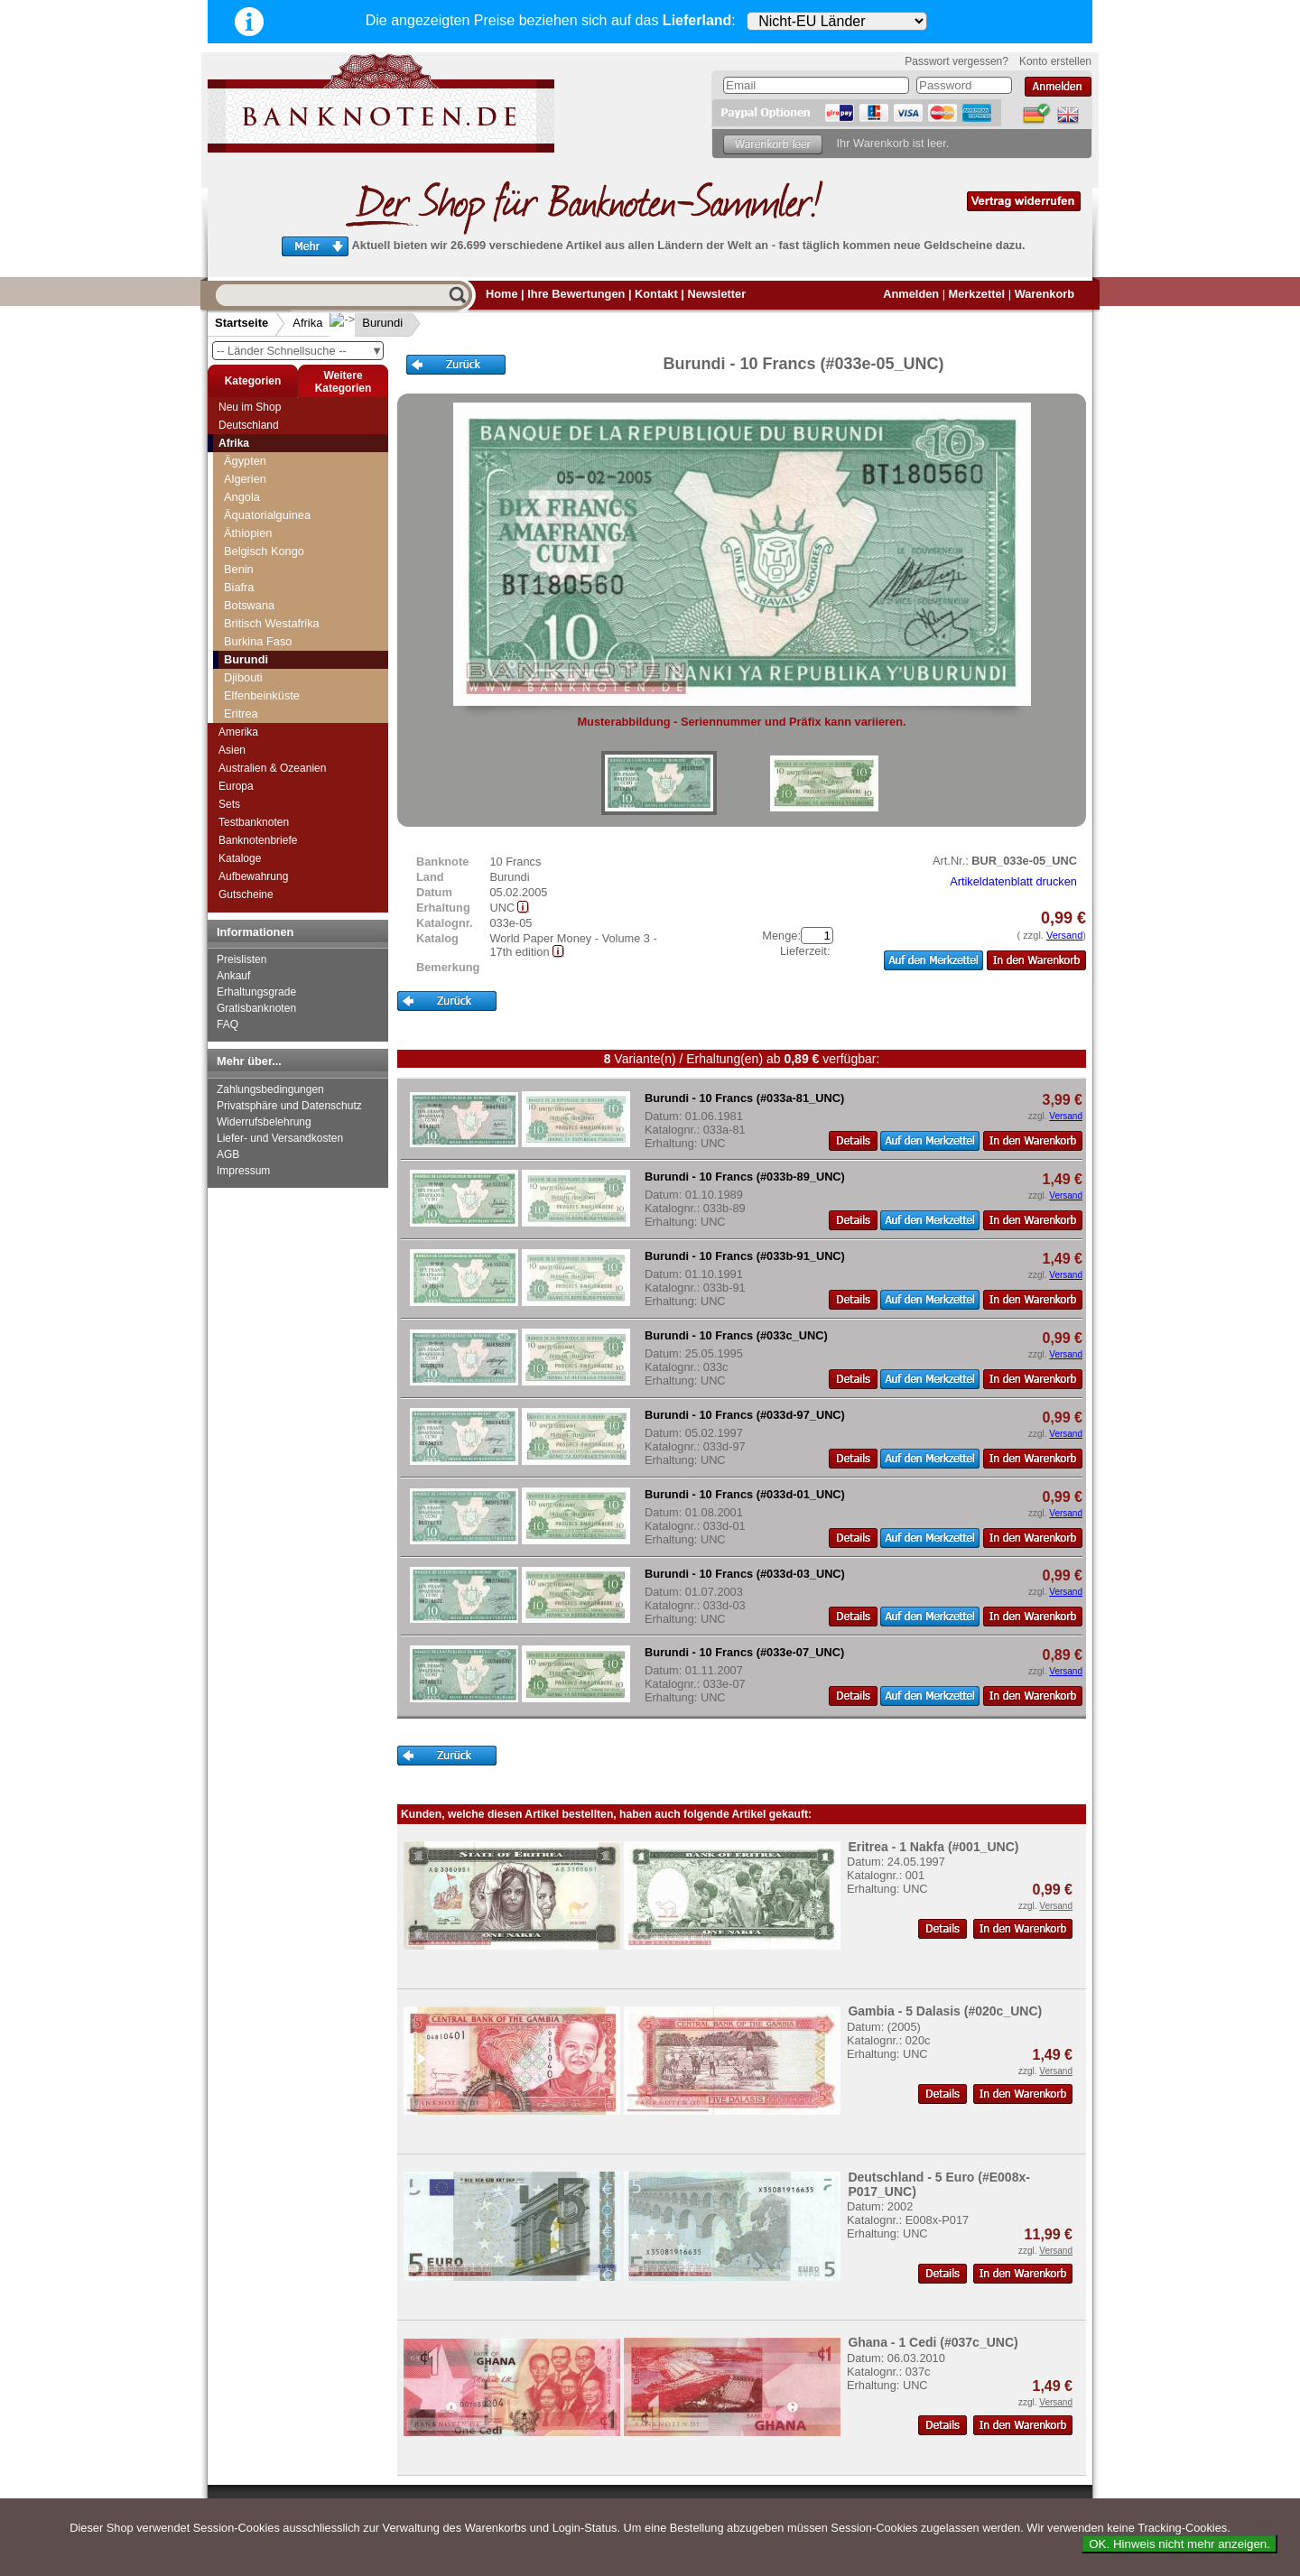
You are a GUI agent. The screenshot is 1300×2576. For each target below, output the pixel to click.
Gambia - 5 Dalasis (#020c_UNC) (945, 2011)
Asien (232, 750)
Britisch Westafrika (272, 623)
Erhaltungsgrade (256, 992)
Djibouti (243, 677)
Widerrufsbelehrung (264, 1122)
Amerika (238, 732)
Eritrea (241, 713)
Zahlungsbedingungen (270, 1089)
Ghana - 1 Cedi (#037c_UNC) (932, 2342)
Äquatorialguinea (267, 515)
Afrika (307, 322)
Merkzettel (977, 294)
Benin (239, 569)
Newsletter (716, 294)
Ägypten (245, 461)
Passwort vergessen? (956, 61)
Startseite (241, 322)
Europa (236, 786)
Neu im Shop (249, 407)
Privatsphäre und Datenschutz (289, 1105)
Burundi (368, 322)
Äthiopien (248, 533)
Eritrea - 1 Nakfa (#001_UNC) (933, 1846)
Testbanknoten (253, 822)
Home (502, 294)
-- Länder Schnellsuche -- (300, 350)
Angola (242, 497)
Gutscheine (246, 894)
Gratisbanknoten (256, 1008)
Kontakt (656, 294)
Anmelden (911, 294)
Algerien (245, 479)
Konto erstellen (1055, 61)
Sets (229, 804)
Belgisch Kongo (264, 551)
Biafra (239, 587)
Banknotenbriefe (257, 840)
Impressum (243, 1170)
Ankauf (233, 975)
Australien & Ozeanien (272, 768)
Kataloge (239, 858)
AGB (228, 1154)
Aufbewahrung (253, 876)
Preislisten (241, 959)
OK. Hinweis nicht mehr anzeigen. (1179, 2544)
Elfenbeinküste (262, 695)
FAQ (227, 1024)
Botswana (249, 605)
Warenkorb (1044, 294)
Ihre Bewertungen (576, 294)
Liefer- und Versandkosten (280, 1138)
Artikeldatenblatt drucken (1013, 881)
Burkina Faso (258, 641)
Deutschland (248, 425)
